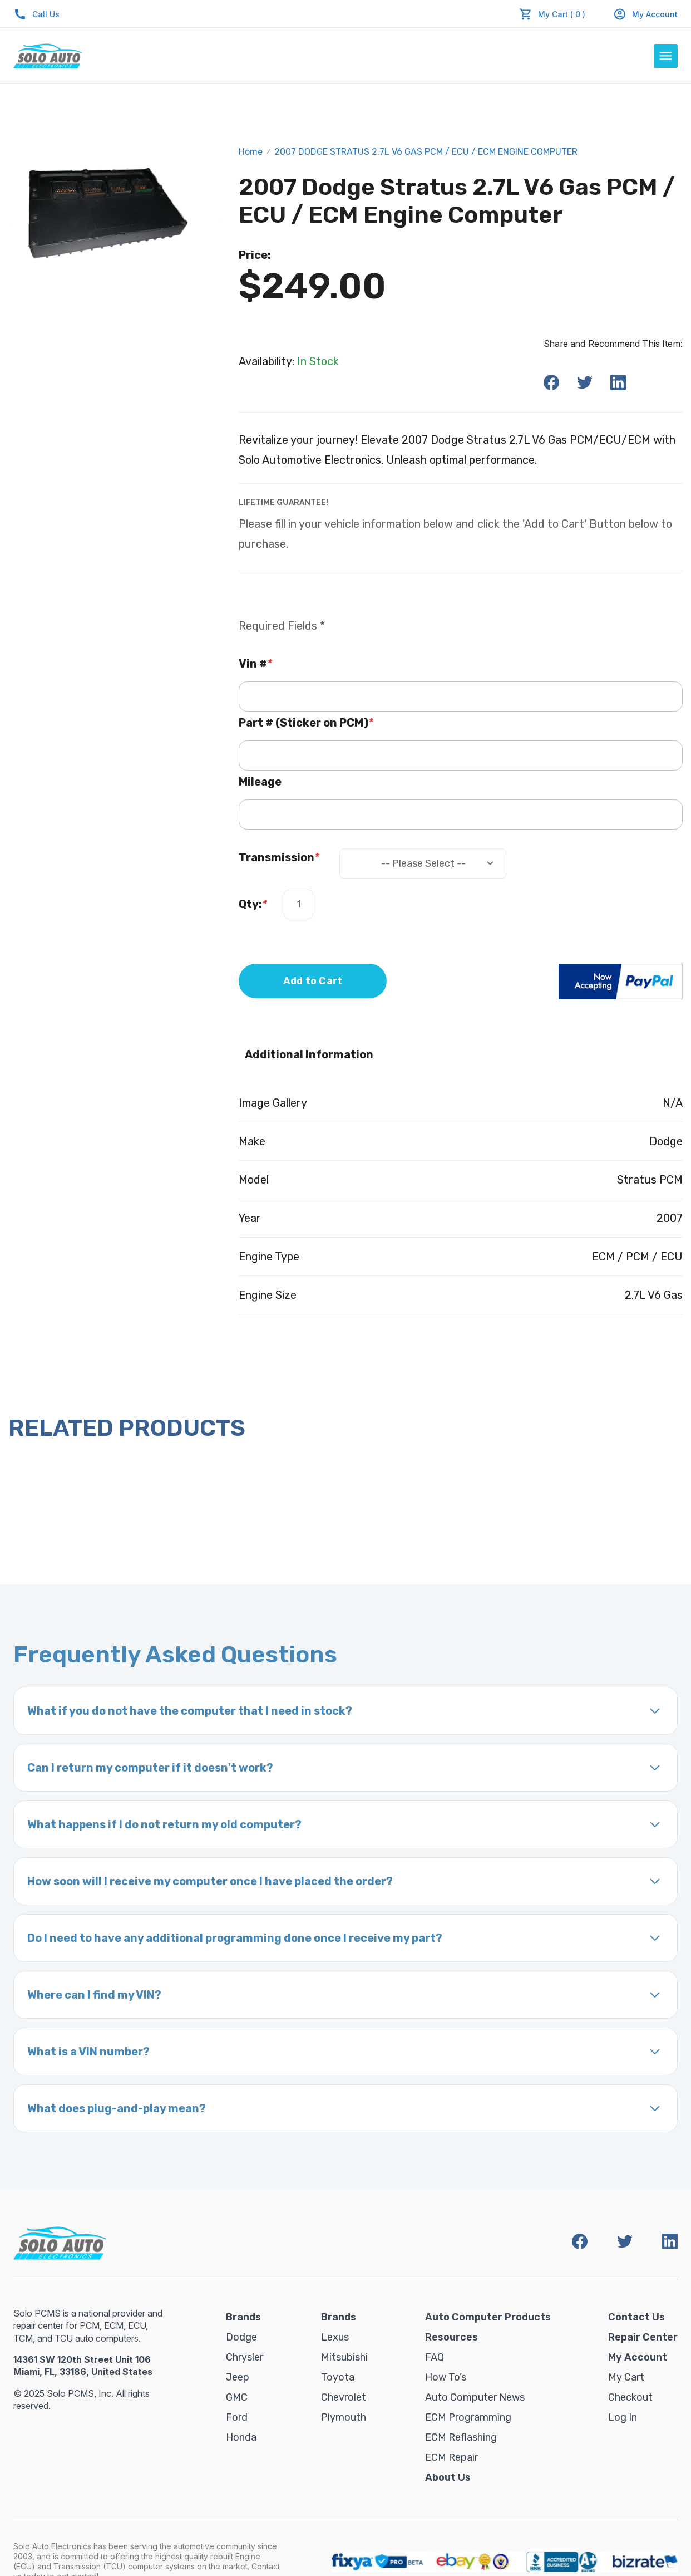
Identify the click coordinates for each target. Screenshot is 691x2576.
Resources (451, 2337)
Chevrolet (343, 2397)
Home (251, 151)
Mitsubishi (344, 2357)
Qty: (253, 904)
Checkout (630, 2397)
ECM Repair (451, 2457)
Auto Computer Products (488, 2317)
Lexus (335, 2337)
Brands (243, 2317)
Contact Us (636, 2317)
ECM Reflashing (461, 2437)
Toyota (337, 2377)
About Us (448, 2477)
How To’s (445, 2377)
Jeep (237, 2377)
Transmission (279, 857)
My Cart (626, 2377)
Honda (241, 2437)
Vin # (255, 664)
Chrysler (244, 2357)
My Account (645, 14)
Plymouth (343, 2417)
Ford (237, 2417)
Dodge (241, 2337)
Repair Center (643, 2337)
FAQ (434, 2357)
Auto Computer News (475, 2397)
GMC (237, 2397)
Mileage (260, 781)
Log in (622, 2417)
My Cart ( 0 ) (561, 14)
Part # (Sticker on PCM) (306, 723)
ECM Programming (468, 2417)
